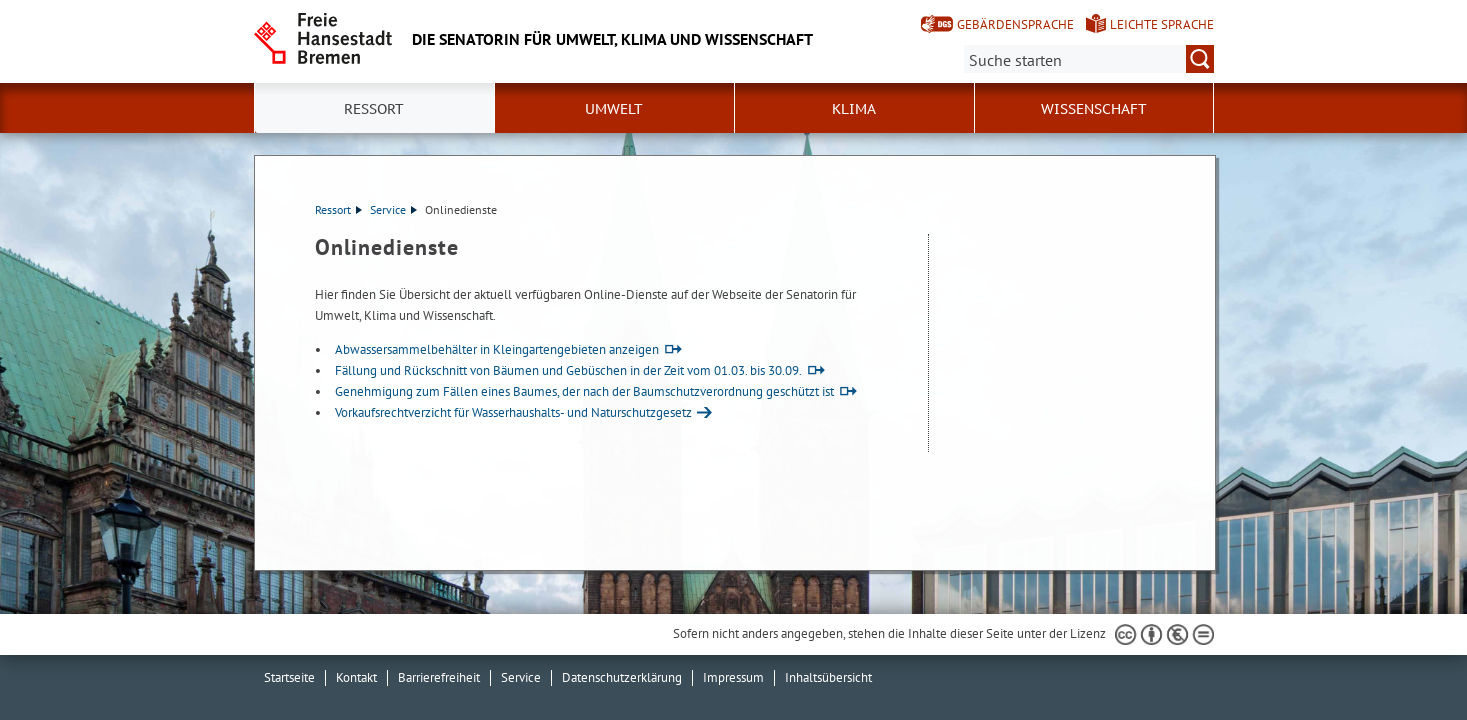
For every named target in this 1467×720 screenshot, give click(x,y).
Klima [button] (854, 109)
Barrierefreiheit (439, 677)
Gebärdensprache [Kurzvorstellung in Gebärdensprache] (1015, 24)
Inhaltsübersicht (828, 677)
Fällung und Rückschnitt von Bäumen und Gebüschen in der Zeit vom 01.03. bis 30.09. (568, 370)
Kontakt (356, 677)
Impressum (733, 677)
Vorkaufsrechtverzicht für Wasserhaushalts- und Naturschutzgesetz (513, 412)
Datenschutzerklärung (622, 677)
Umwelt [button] (614, 109)
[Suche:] (1089, 59)
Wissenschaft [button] (1094, 109)
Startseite (289, 677)
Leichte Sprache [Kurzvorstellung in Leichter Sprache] (1162, 24)
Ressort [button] (374, 109)
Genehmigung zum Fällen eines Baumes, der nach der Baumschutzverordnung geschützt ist (584, 391)
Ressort (338, 209)
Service (393, 209)
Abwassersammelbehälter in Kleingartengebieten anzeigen (497, 349)
